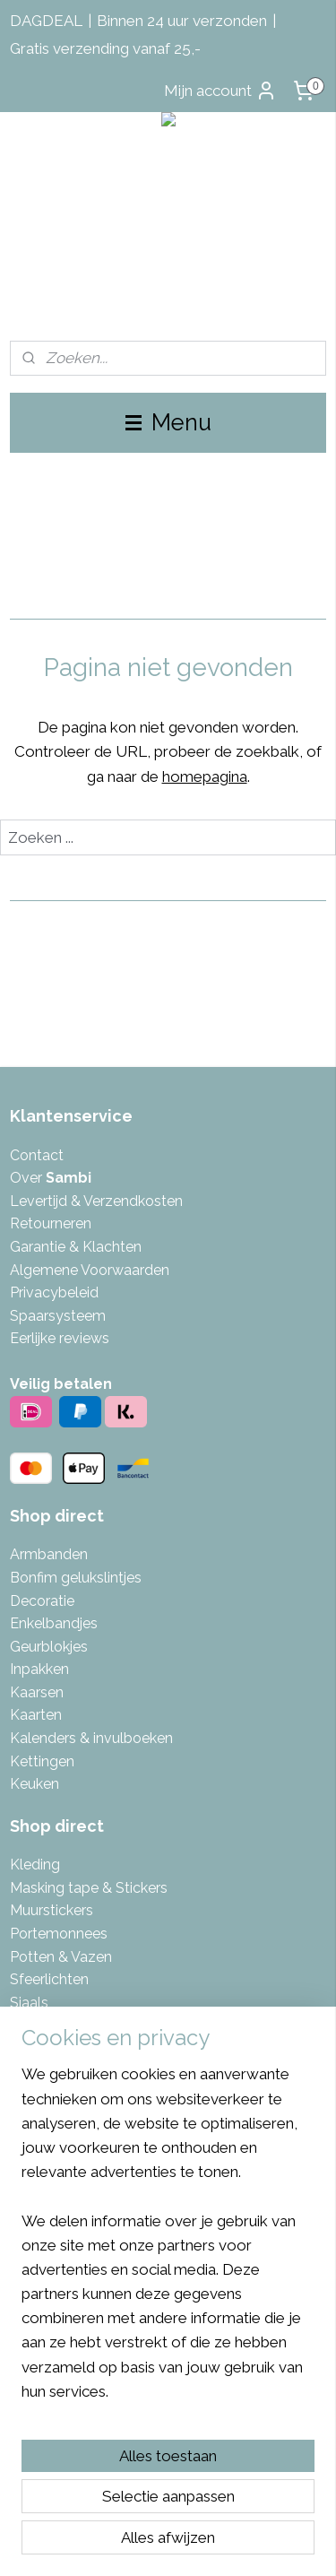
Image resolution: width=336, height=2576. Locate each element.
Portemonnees (59, 1933)
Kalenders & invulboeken (91, 1738)
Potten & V (45, 1956)
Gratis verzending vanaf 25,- (105, 48)
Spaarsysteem (58, 1315)
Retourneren (50, 1223)
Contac (34, 1155)
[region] (168, 2240)
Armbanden (49, 1554)
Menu (168, 422)
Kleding (35, 1864)
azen (96, 1956)
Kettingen (42, 1761)
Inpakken (39, 1669)
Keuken (34, 1783)
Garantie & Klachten (76, 1246)
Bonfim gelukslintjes (76, 1577)
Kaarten (36, 1714)
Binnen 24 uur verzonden (182, 21)
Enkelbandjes (54, 1623)
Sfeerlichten (49, 1979)
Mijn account (220, 90)
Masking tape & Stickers (89, 1887)
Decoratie (42, 1600)
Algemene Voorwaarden (89, 1270)
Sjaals (29, 2002)
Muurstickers (51, 1910)
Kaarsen (37, 1692)
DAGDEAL (46, 21)
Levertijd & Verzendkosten (96, 1201)
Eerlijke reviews (59, 1338)
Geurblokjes (49, 1646)
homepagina (204, 776)
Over (50, 1177)
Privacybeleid (54, 1292)
